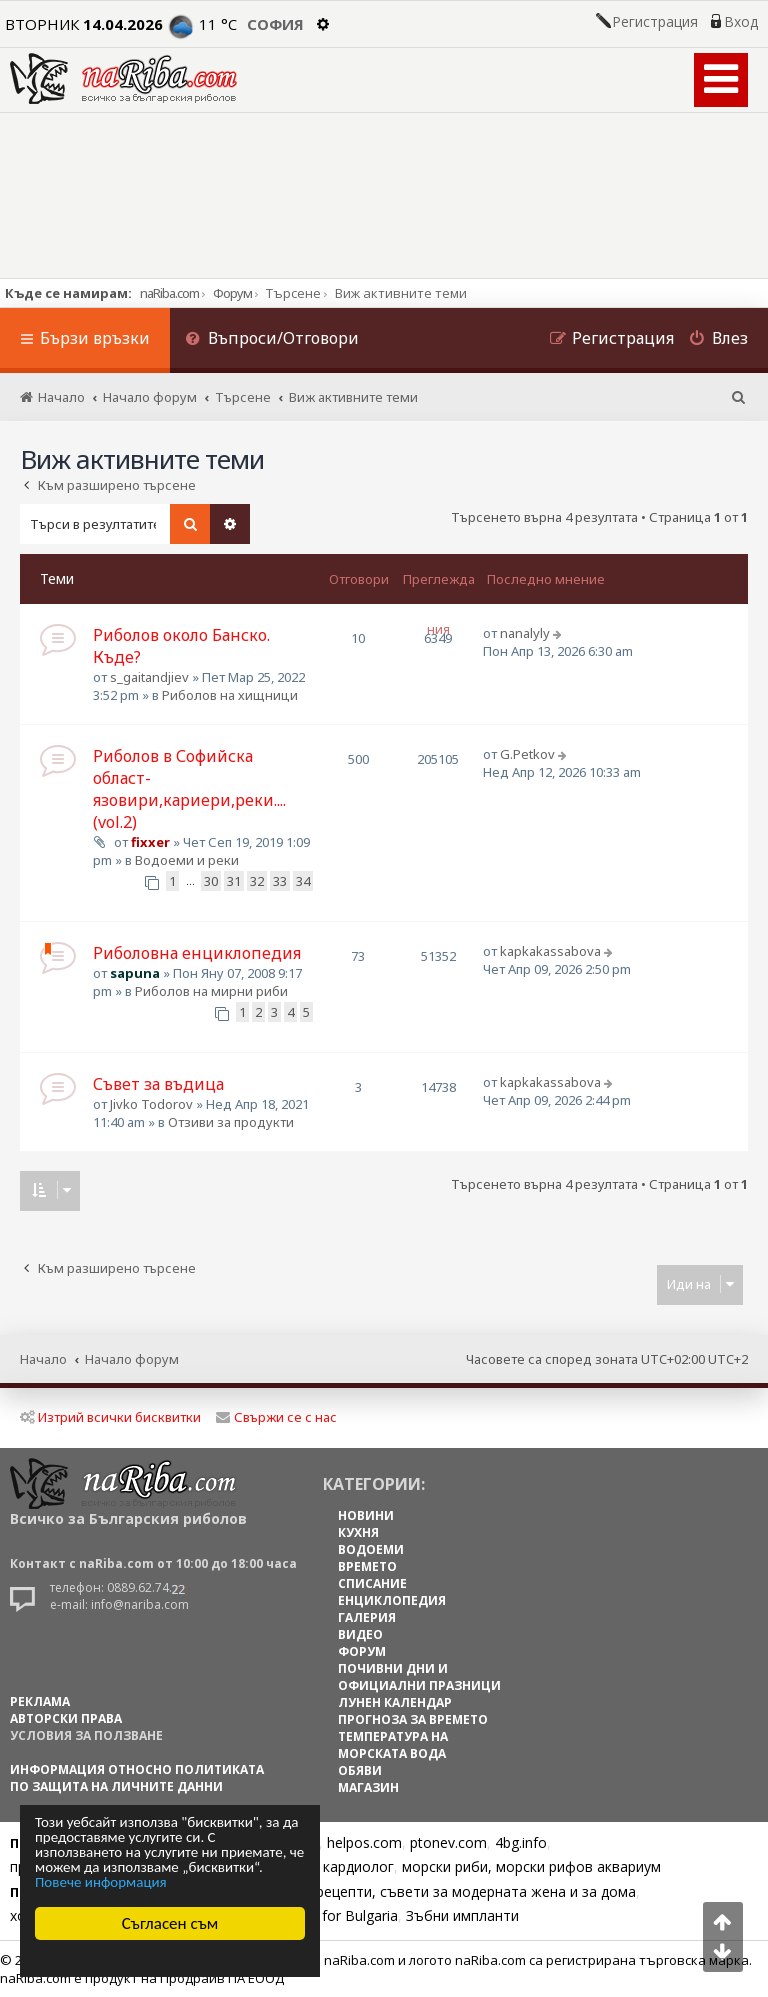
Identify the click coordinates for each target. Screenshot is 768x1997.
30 (211, 881)
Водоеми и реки (187, 860)
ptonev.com (448, 1842)
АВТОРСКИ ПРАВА (66, 1718)
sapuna (135, 973)
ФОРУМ (362, 1651)
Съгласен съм (170, 1923)
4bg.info (521, 1842)
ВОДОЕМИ (371, 1549)
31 (234, 881)
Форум (232, 293)
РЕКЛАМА (40, 1701)
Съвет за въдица (158, 1084)
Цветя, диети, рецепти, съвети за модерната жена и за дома (426, 1891)
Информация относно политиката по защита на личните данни (137, 1778)
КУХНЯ (358, 1532)
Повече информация (101, 1882)
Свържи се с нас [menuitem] (276, 1417)
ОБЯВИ (360, 1770)
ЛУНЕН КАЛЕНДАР (395, 1702)
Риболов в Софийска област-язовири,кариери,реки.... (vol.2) (189, 789)
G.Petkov (527, 754)
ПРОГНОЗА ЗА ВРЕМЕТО (413, 1719)
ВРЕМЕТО (367, 1566)
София (275, 24)
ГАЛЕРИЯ (367, 1617)
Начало (43, 1359)
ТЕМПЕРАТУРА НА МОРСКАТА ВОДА (393, 1745)
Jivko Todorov (151, 1104)
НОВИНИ (366, 1515)
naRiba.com (169, 293)
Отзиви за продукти (231, 1122)
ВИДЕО (360, 1634)
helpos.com (364, 1842)
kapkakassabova (550, 951)
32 (257, 881)
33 (280, 881)
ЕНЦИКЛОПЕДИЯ (392, 1600)
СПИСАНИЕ (372, 1583)
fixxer (150, 842)
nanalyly (525, 633)
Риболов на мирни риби (211, 991)
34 (303, 881)
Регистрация (655, 22)
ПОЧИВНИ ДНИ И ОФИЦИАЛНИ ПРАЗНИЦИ (419, 1677)
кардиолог (358, 1866)
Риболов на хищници (230, 695)
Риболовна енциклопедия (197, 953)
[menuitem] (272, 340)
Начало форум (132, 1359)
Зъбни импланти (462, 1915)
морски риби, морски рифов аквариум (531, 1866)
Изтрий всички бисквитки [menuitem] (110, 1417)
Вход (741, 22)
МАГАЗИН (368, 1787)
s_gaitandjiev (149, 677)
